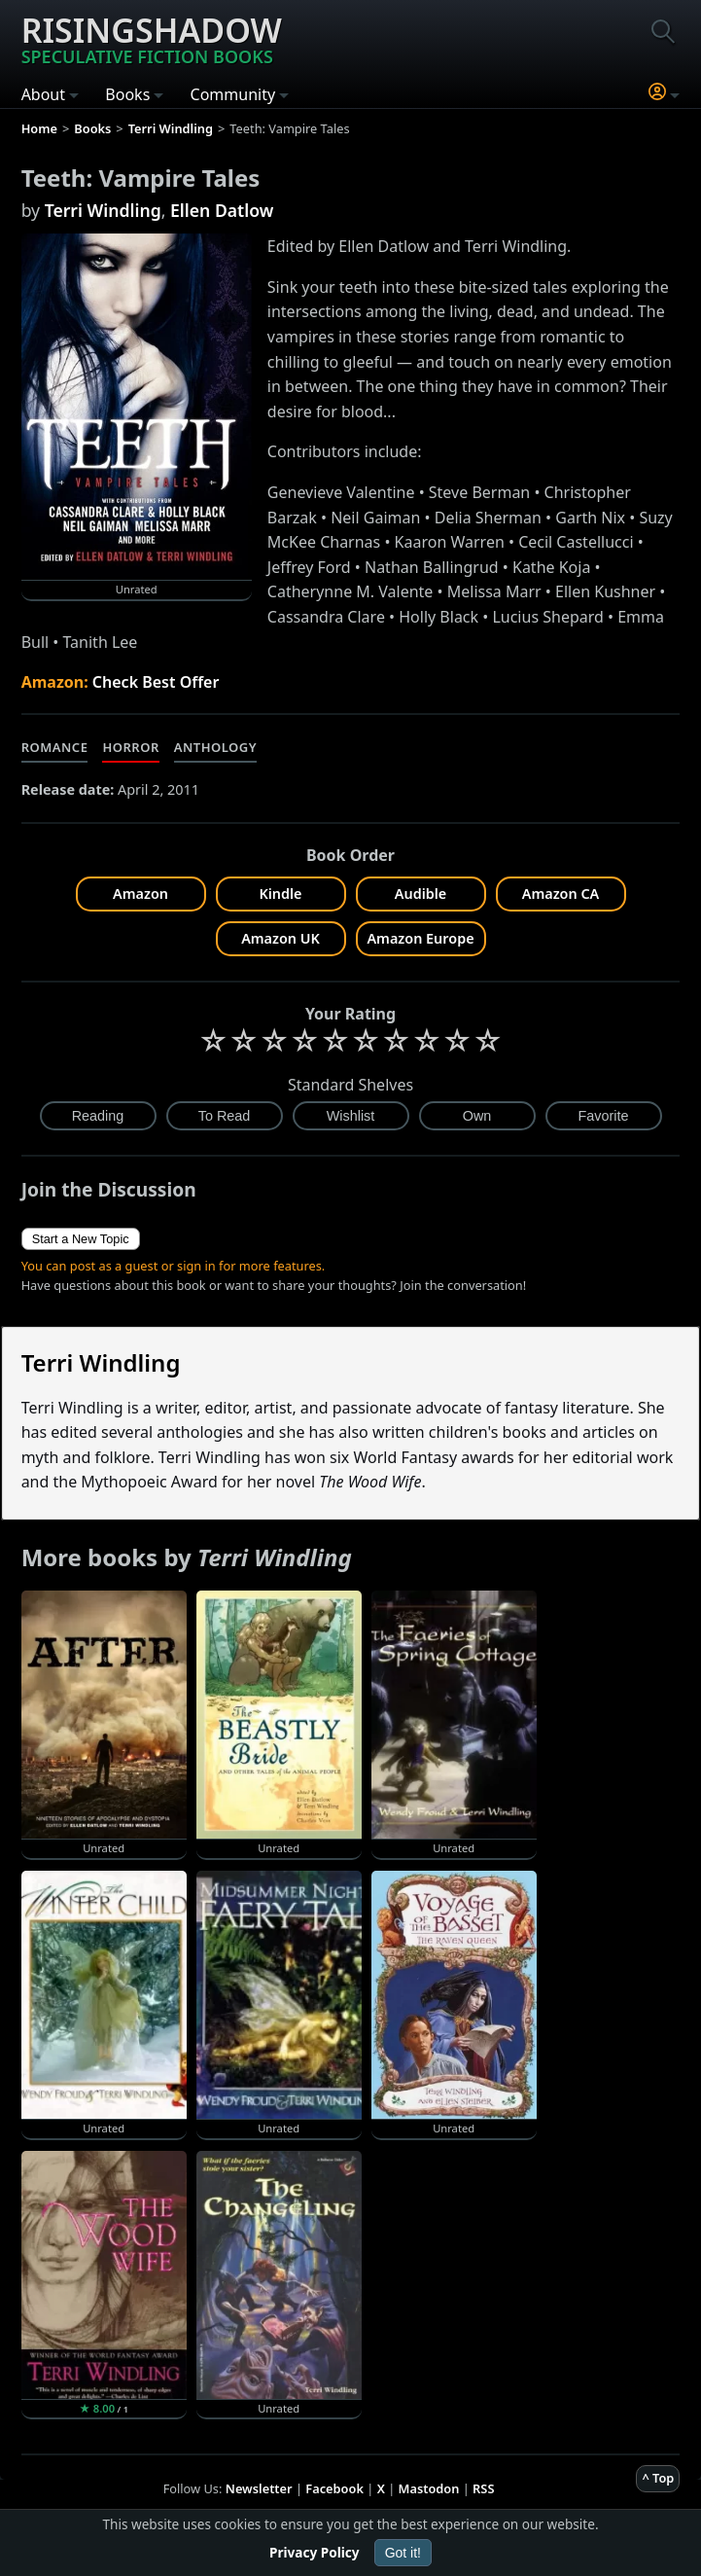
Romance (54, 747)
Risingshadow (151, 38)
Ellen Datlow (221, 210)
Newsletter (259, 2488)
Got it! (403, 2552)
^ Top (658, 2478)
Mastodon (429, 2488)
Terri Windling (103, 210)
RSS (483, 2488)
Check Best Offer (156, 682)
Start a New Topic (80, 1239)
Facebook (334, 2488)
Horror (130, 747)
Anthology (215, 747)
